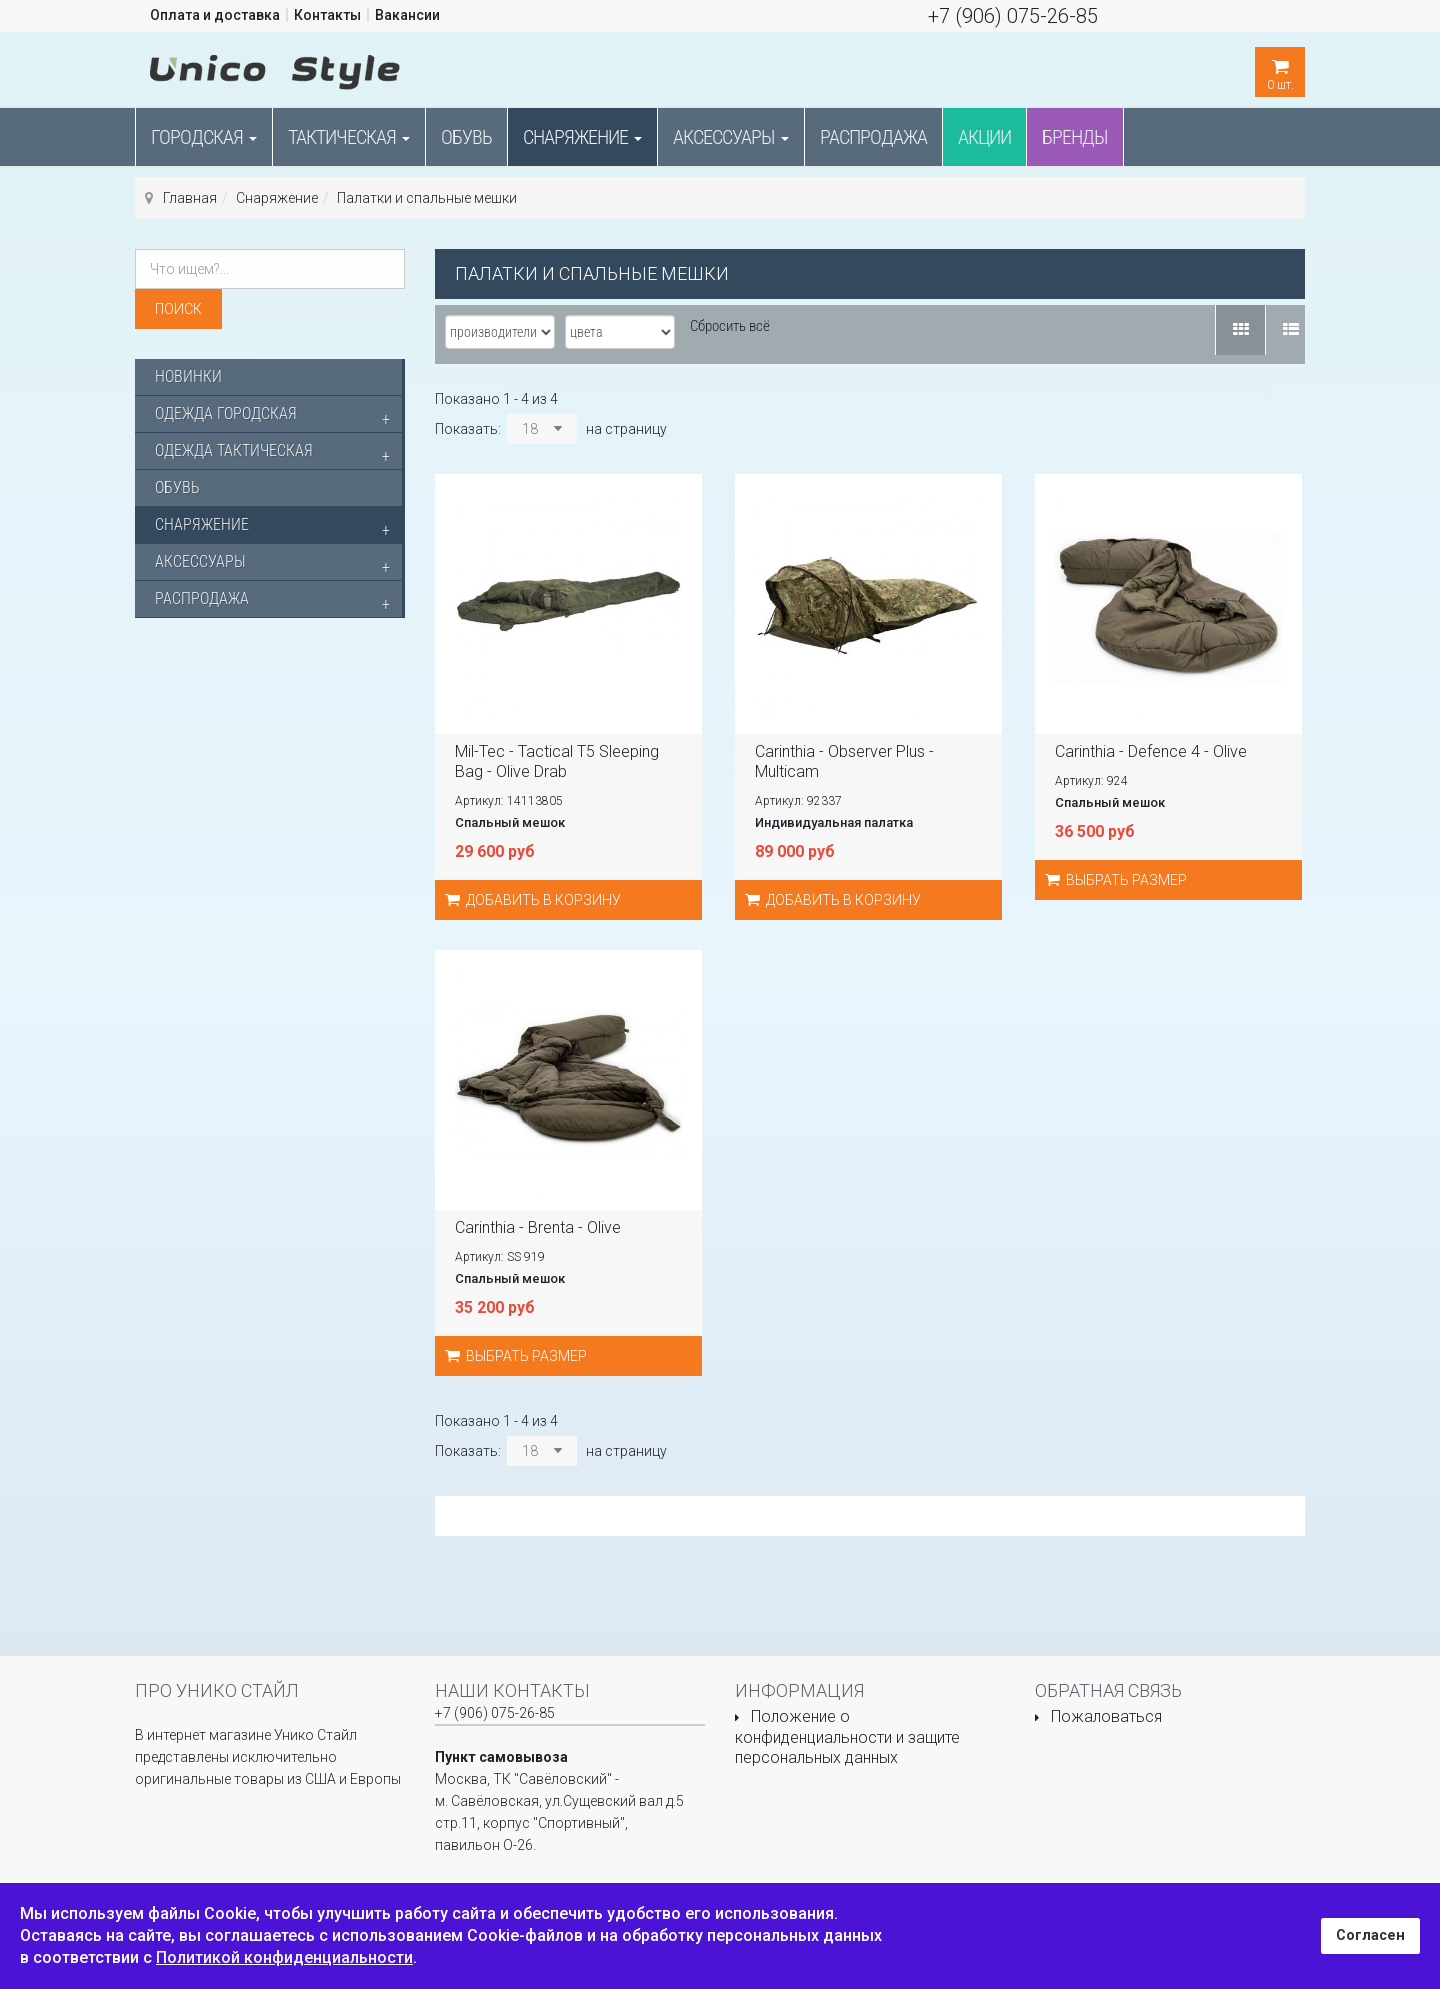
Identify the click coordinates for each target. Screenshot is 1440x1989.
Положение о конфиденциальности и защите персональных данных (847, 1737)
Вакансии (407, 15)
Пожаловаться (1106, 1716)
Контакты (327, 15)
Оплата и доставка (215, 15)
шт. (1280, 69)
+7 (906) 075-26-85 (1013, 16)
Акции (984, 137)
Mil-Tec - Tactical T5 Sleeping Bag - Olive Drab (557, 761)
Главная (190, 198)
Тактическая (349, 137)
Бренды (1075, 137)
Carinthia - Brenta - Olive (538, 1227)
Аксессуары (731, 137)
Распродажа (873, 137)
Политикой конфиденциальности (284, 1957)
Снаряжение (582, 137)
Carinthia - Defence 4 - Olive (1151, 751)
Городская (204, 137)
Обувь (466, 137)
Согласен (1370, 1935)
